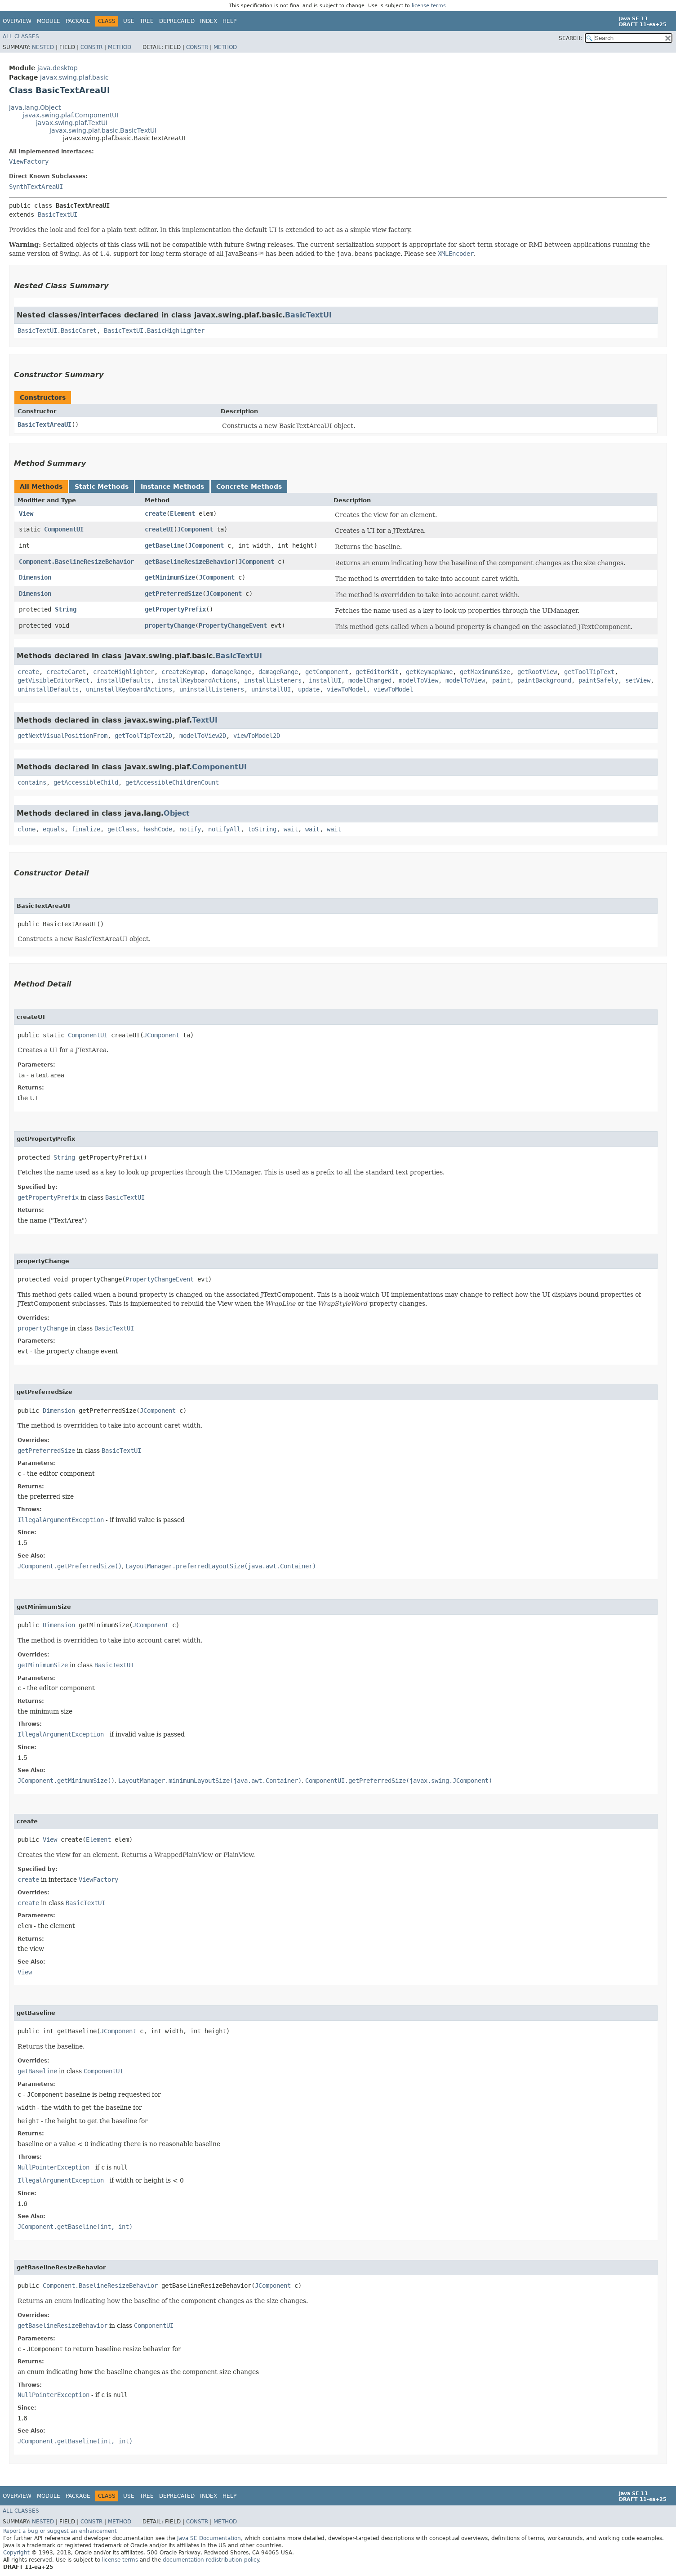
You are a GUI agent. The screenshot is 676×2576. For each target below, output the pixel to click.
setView (637, 680)
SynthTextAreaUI (36, 186)
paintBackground (544, 680)
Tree (147, 21)
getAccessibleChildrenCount (172, 782)
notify (190, 829)
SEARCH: (570, 38)
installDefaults (124, 680)
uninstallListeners (211, 689)
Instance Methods (172, 486)
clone (27, 829)
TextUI (205, 720)
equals (53, 829)
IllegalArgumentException (61, 1519)
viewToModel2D (256, 735)
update (309, 689)
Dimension (35, 577)
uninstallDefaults (48, 689)
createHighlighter (123, 671)
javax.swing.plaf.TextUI (71, 122)
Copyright (16, 2552)
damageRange (231, 671)
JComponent (195, 529)
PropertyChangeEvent (233, 625)
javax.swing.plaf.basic (74, 77)
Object (177, 813)
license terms (429, 6)
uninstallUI (271, 689)
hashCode (157, 829)
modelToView (418, 680)
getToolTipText (589, 671)
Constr (91, 47)
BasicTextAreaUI (44, 424)
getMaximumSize (485, 671)
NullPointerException (53, 2167)
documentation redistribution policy (211, 2560)
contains (32, 782)
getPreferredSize (173, 593)
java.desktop (57, 67)
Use (128, 21)
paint (501, 680)
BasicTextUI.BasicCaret (57, 330)
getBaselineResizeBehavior (190, 561)
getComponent (326, 671)
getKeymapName (429, 671)
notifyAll (224, 829)
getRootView (537, 671)
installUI (325, 680)
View (26, 513)
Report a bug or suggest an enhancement (60, 2531)
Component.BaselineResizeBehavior (76, 561)
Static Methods (102, 486)
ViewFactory (29, 161)
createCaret (66, 671)
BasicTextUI (57, 214)
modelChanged (369, 680)
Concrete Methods (249, 486)
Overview (17, 21)
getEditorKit (377, 671)
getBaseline (164, 545)
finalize (85, 829)
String (65, 609)
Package (78, 21)
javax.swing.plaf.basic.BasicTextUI (102, 130)
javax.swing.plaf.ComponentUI (70, 115)
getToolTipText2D (143, 735)
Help (229, 21)
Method (119, 47)
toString (262, 829)
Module (48, 21)
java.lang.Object (35, 107)
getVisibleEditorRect (53, 680)
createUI (159, 529)
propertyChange (170, 625)
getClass (121, 829)
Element (182, 513)
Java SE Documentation (209, 2538)
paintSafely (598, 680)
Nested (43, 47)
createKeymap (183, 671)
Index (208, 21)
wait (291, 829)
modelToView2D (202, 735)
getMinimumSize (170, 577)
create (155, 513)
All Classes (21, 36)
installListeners (273, 680)
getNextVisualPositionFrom (62, 735)
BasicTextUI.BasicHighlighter (154, 330)
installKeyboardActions (197, 680)
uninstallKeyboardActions (129, 689)
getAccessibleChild (85, 782)
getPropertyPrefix (175, 609)
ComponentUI (64, 529)
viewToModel (346, 689)
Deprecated (177, 21)
